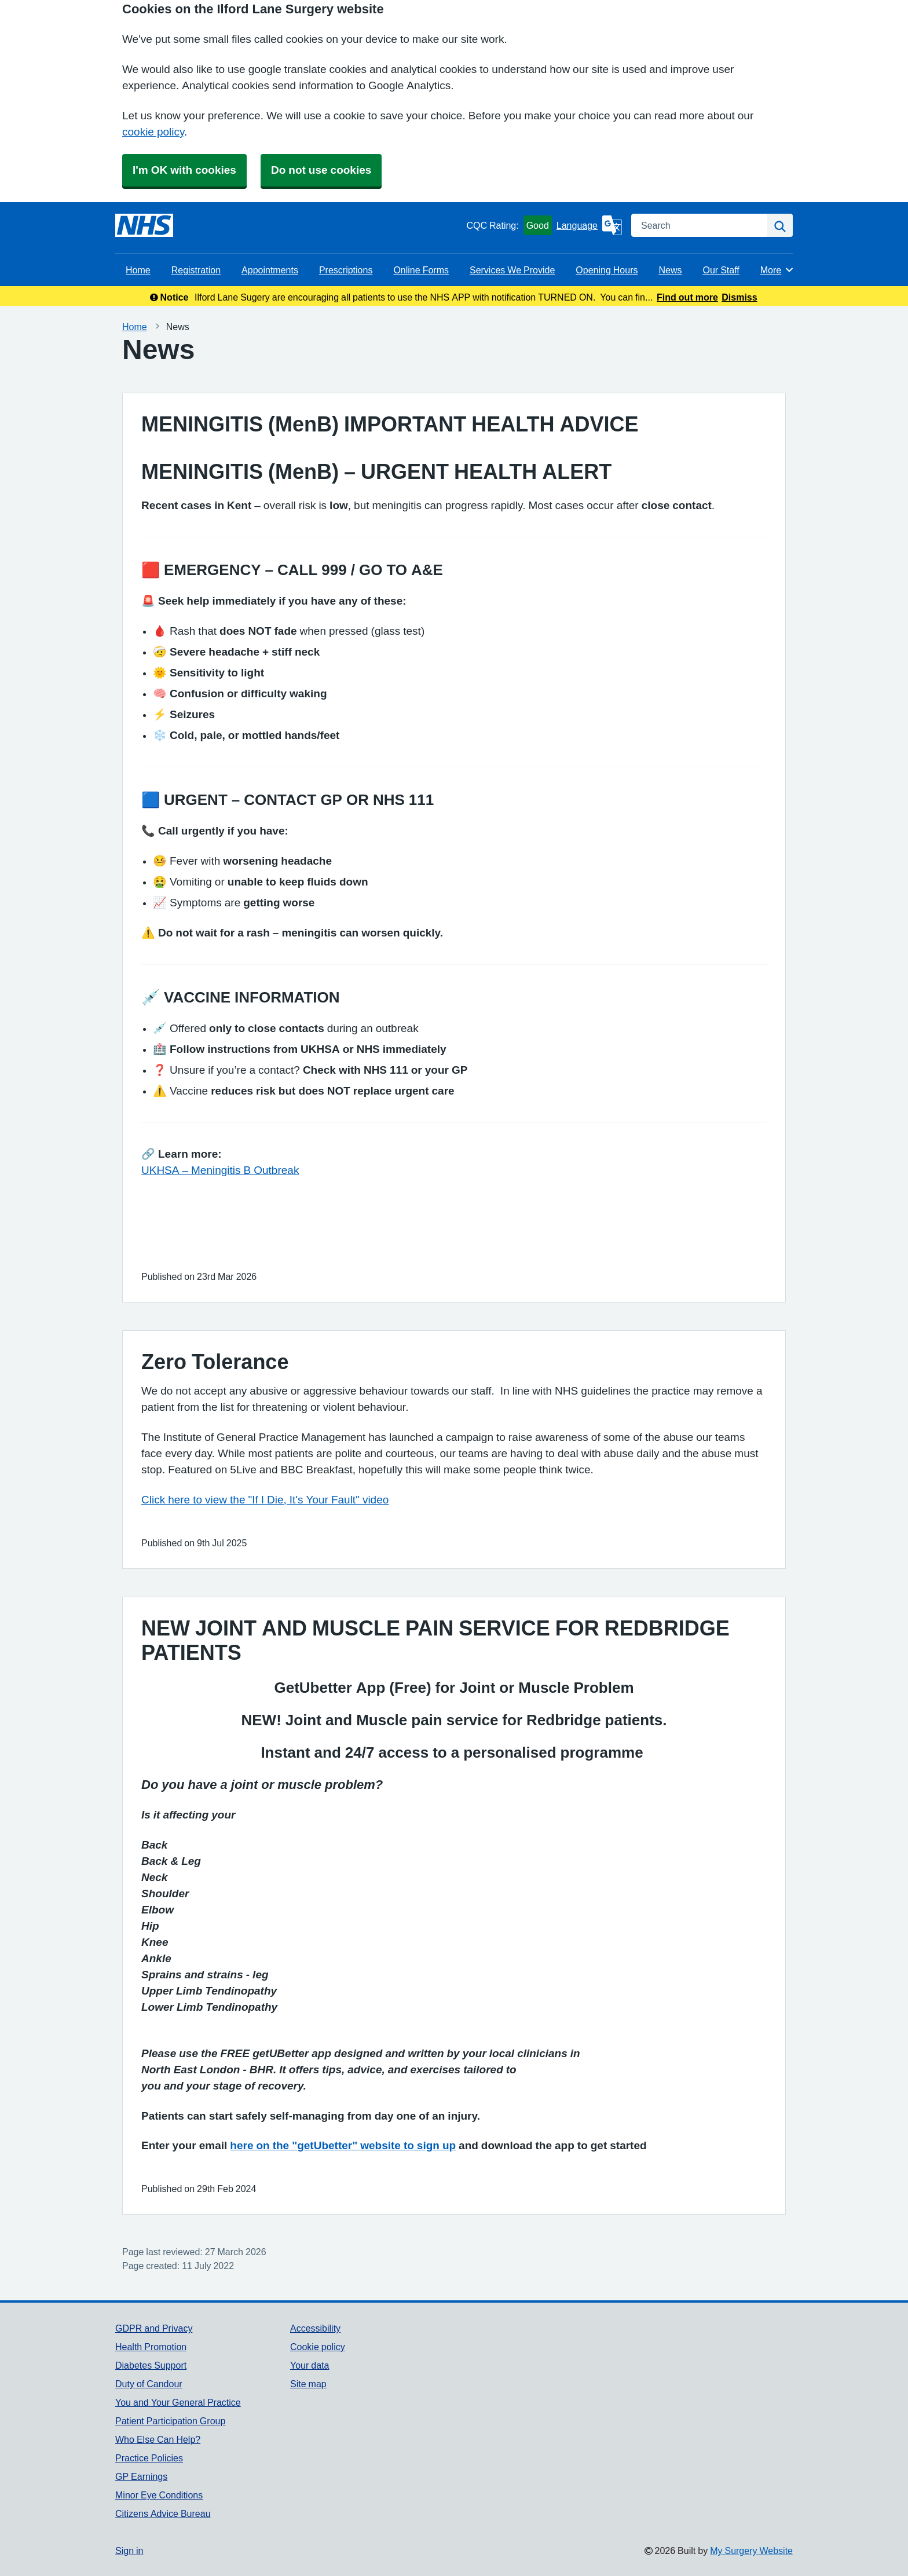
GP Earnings (141, 2476)
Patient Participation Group (170, 2420)
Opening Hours (607, 270)
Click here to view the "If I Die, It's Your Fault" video (265, 1499)
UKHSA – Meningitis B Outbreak (220, 1170)
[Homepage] (144, 225)
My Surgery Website (751, 2550)
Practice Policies (149, 2457)
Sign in (129, 2550)
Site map (308, 2383)
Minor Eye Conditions (159, 2495)
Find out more (687, 297)
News (670, 270)
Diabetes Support (150, 2365)
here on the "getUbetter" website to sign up (343, 2145)
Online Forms (421, 270)
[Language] (589, 225)
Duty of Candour (148, 2383)
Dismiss (739, 297)
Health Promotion (150, 2346)
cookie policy (153, 131)
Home (138, 270)
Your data (309, 2365)
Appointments (269, 270)
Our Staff (720, 270)
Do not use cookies (321, 169)
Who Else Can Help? (157, 2439)
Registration (196, 270)
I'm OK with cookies (184, 169)
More (777, 270)
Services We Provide (512, 270)
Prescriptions (345, 270)
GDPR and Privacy (153, 2328)
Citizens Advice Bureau (163, 2513)
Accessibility (315, 2328)
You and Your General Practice (178, 2402)
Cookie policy (317, 2346)
